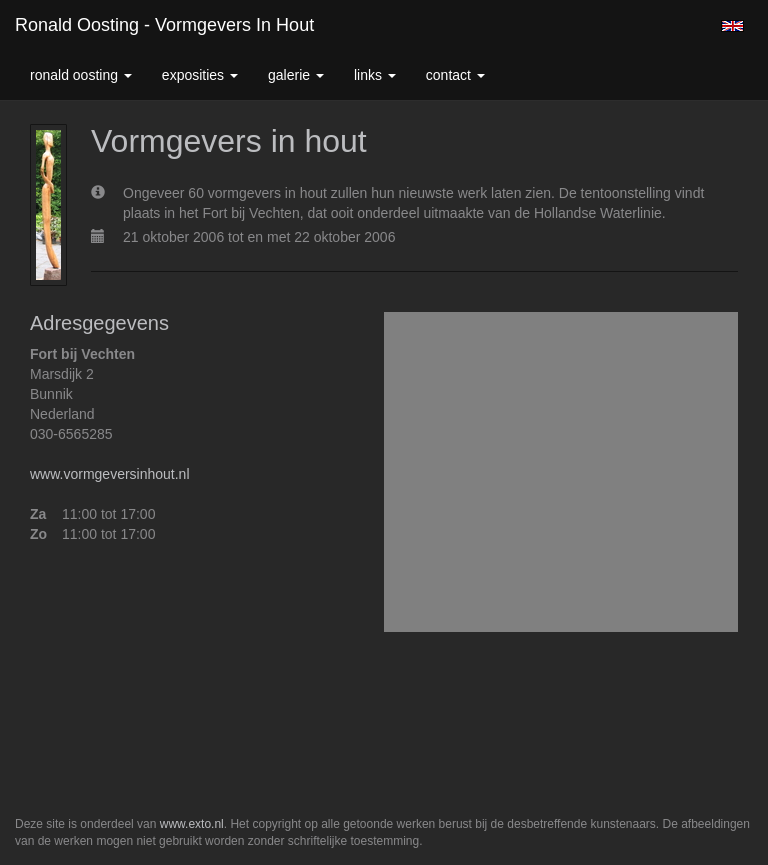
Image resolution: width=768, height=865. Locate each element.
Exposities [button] (200, 75)
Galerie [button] (296, 75)
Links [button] (375, 75)
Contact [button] (455, 75)
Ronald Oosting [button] (81, 75)
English (732, 26)
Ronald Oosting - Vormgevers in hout (164, 25)
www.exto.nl (192, 824)
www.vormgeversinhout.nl (110, 474)
